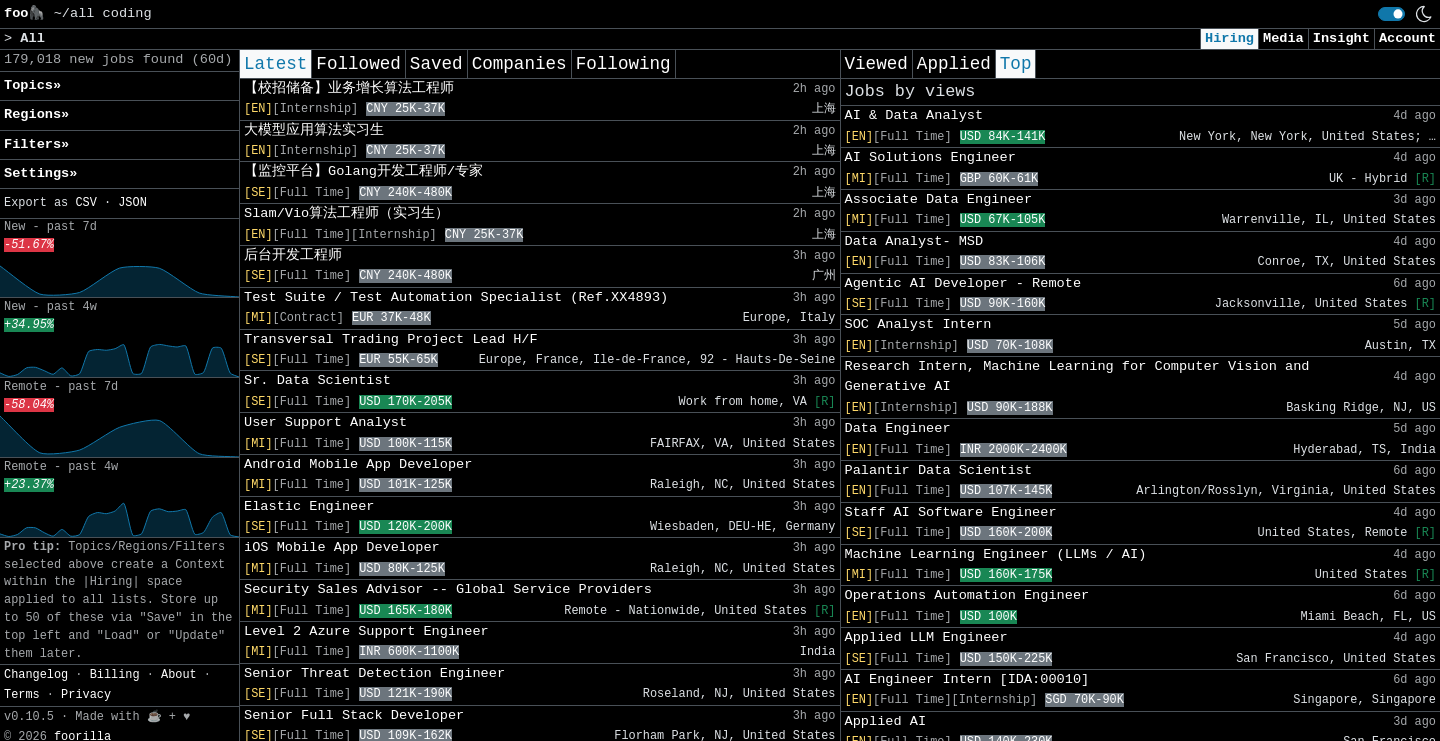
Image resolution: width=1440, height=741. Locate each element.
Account (1407, 38)
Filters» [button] (36, 144)
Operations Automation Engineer (967, 595)
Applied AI (886, 721)
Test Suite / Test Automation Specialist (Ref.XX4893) (456, 297)
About (179, 675)
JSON (132, 203)
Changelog (36, 675)
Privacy (86, 695)
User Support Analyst (325, 422)
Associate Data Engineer (939, 199)
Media (1283, 38)
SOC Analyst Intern (918, 324)
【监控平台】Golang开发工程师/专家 (363, 171)
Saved (436, 64)
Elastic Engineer (309, 506)
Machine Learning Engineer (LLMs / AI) (996, 554)
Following (623, 64)
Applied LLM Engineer (926, 637)
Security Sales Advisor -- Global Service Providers (448, 589)
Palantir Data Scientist (939, 470)
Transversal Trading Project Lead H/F (391, 339)
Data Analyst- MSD (914, 241)
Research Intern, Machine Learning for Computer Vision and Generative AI (1077, 376)
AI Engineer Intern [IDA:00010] (967, 679)
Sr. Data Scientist (317, 380)
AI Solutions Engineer (930, 157)
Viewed (876, 64)
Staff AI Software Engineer (951, 512)
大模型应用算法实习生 (314, 130)
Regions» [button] (36, 114)
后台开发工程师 (293, 255)
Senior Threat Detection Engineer (374, 673)
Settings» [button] (40, 173)
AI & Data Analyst (914, 115)
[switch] (1391, 14)
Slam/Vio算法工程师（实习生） (346, 213)
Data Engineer (898, 428)
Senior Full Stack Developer (354, 715)
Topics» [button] (32, 85)
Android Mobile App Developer (358, 464)
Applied (954, 64)
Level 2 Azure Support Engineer (366, 631)
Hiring (1229, 38)
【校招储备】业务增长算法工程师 (349, 88)
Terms (22, 695)
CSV (85, 203)
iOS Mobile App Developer (342, 547)
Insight (1341, 38)
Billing (115, 675)
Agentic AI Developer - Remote (963, 283)
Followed (358, 64)
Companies (519, 64)
